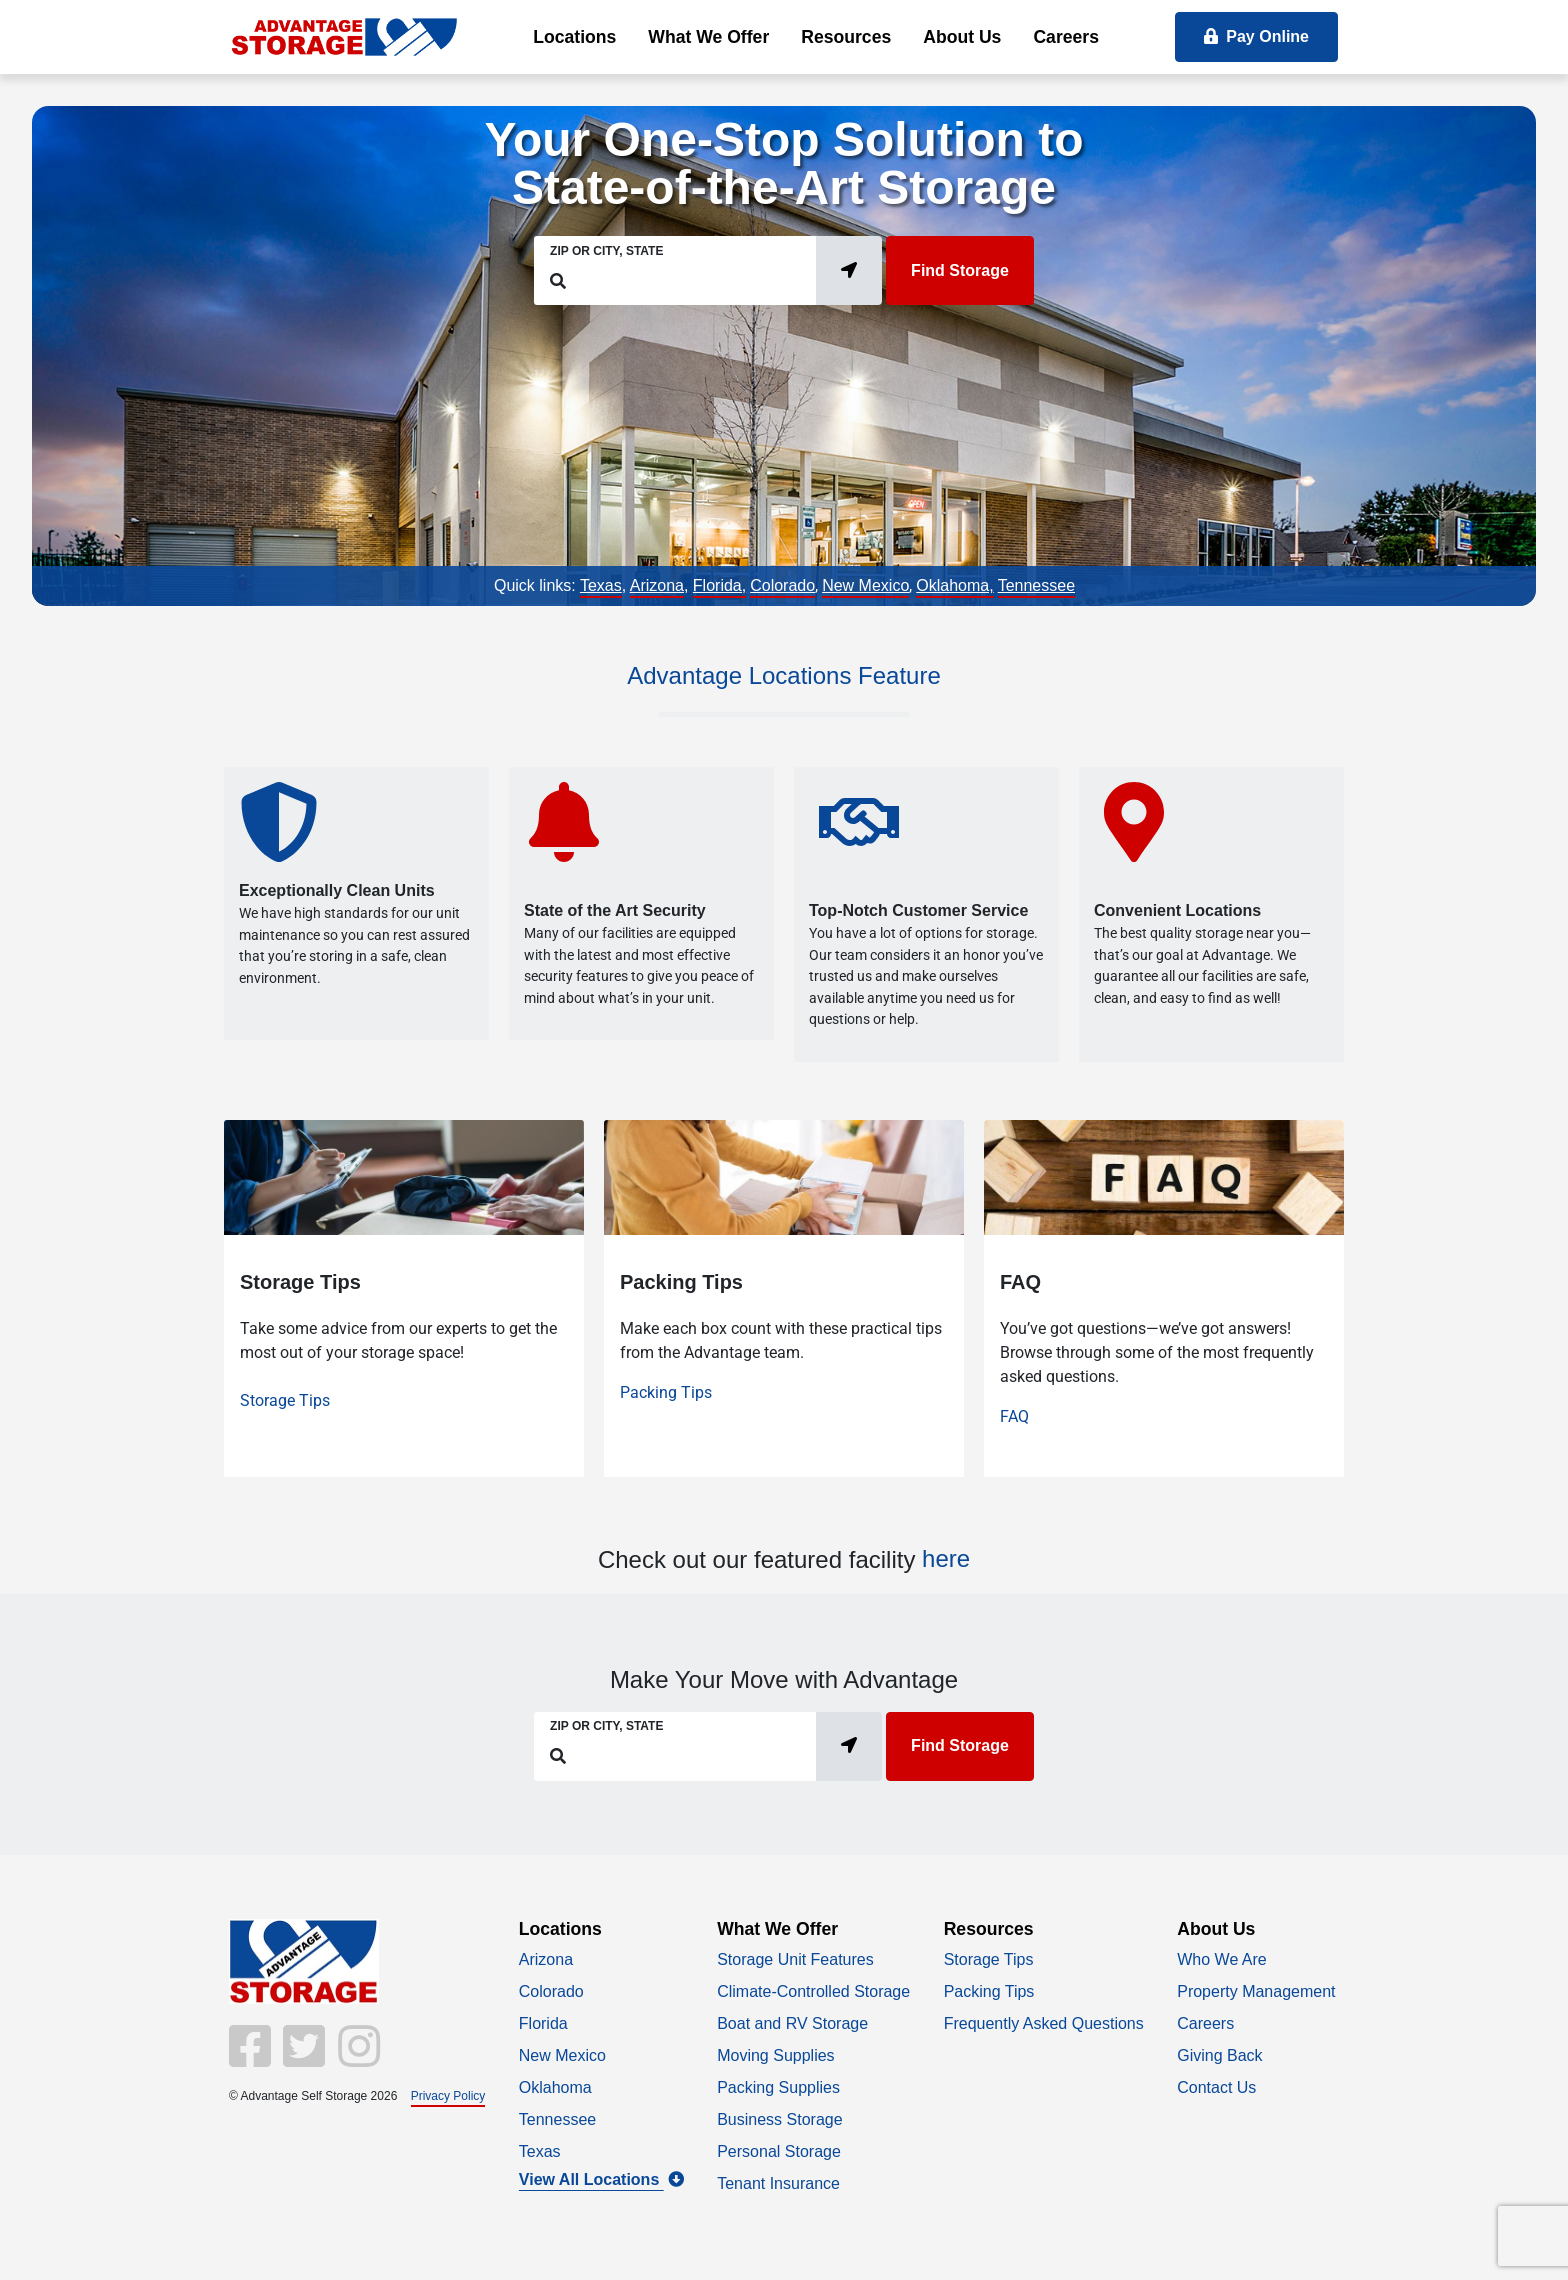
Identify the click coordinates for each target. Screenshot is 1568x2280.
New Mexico (865, 585)
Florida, (719, 585)
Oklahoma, (954, 585)
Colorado (782, 585)
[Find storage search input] (687, 281)
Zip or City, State (606, 251)
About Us (962, 37)
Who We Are (1222, 1959)
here (946, 1558)
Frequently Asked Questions (1044, 2023)
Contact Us (1216, 2087)
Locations (574, 37)
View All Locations (601, 2179)
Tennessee (1036, 585)
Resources (846, 37)
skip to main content (10, 1)
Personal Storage (779, 2151)
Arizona (657, 585)
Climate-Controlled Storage (813, 1991)
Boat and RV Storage (792, 2023)
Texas (601, 585)
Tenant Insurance (778, 2183)
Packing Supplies (778, 2087)
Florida (543, 2023)
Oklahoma (555, 2087)
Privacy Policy (448, 2096)
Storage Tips (285, 1400)
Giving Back (1219, 2055)
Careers (1066, 37)
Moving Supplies (775, 2055)
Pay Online (1256, 36)
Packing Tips (666, 1392)
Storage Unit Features (795, 1959)
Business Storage (779, 2119)
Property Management (1256, 1991)
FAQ (1014, 1416)
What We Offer (708, 37)
